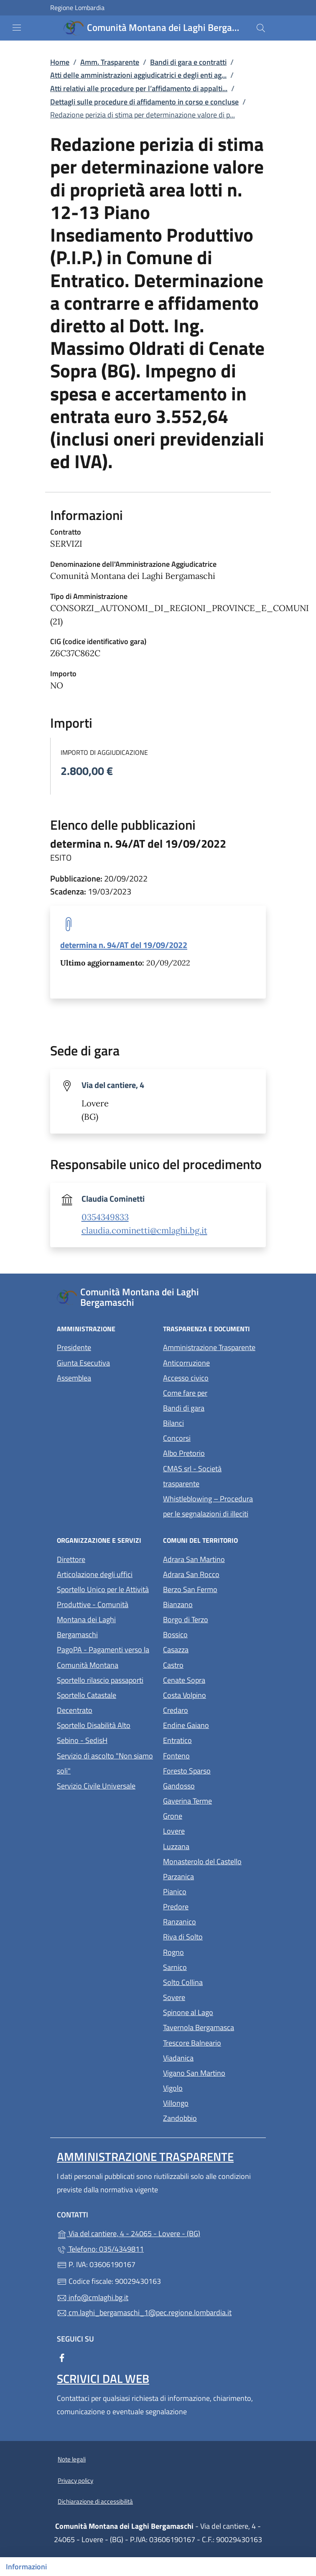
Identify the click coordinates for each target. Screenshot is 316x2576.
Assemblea (74, 1378)
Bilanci (173, 1423)
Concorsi (177, 1438)
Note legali (72, 2459)
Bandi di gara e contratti (188, 62)
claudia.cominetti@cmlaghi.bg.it (144, 1230)
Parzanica (211, 1875)
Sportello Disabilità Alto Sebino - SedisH (93, 1733)
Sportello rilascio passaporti (100, 1680)
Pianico (211, 1890)
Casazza (211, 1648)
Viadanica (211, 2057)
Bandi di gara (183, 1408)
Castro (211, 1664)
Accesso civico (186, 1378)
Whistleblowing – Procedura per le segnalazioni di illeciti (211, 1506)
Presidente (74, 1347)
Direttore (71, 1559)
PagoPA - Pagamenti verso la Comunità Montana (105, 1657)
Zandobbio (211, 2117)
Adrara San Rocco (211, 1573)
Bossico (211, 1633)
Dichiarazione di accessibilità (95, 2501)
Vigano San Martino (211, 2072)
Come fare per (185, 1393)
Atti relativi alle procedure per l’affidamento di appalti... (138, 88)
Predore (211, 1905)
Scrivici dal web (103, 2378)
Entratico (211, 1739)
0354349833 (105, 1217)
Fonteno (211, 1754)
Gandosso (211, 1784)
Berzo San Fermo (211, 1588)
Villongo (211, 2102)
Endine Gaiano (211, 1724)
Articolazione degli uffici (95, 1574)
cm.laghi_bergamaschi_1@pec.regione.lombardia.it (144, 2312)
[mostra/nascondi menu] (17, 28)
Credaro (211, 1709)
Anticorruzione (186, 1362)
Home (59, 62)
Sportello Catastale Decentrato (86, 1702)
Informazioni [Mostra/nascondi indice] (26, 2566)
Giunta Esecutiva (83, 1362)
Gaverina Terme (211, 1800)
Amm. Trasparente (109, 62)
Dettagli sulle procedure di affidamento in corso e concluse (144, 101)
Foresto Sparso (211, 1769)
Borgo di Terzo (211, 1618)
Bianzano (211, 1603)
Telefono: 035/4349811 (100, 2249)
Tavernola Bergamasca (211, 2026)
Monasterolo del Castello (211, 1860)
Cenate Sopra (211, 1679)
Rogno (211, 1951)
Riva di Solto (211, 1935)
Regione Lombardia (77, 8)
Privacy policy (75, 2480)
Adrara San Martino (211, 1558)
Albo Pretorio (211, 1452)
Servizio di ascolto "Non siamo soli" (105, 1763)
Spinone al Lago (211, 2011)
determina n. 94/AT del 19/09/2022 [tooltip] (123, 944)
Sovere (211, 1996)
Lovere (211, 1830)
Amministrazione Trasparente (209, 1347)
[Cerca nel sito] (261, 28)
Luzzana (176, 1846)
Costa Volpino (211, 1694)
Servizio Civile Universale (105, 1784)
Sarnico (211, 1966)
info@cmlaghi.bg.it (92, 2297)
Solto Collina (211, 1981)
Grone (211, 1815)
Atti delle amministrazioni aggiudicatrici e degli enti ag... (138, 75)
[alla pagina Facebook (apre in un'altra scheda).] (62, 2356)
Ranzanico (211, 1920)
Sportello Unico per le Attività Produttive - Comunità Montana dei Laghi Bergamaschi (103, 1612)
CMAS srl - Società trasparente (211, 1476)
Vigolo (211, 2087)
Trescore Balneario (211, 2042)
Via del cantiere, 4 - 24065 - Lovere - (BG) (158, 2232)
